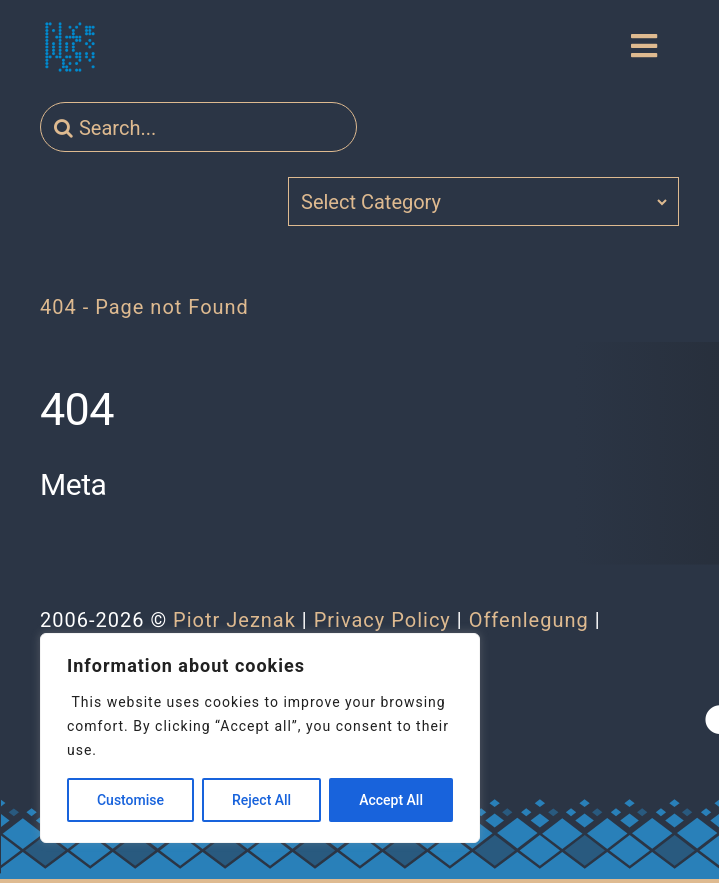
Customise (130, 800)
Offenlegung (529, 620)
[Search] (64, 128)
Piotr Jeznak (234, 620)
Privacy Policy (382, 620)
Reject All (261, 800)
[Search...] (198, 128)
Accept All (391, 800)
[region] (260, 738)
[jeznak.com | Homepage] (70, 47)
